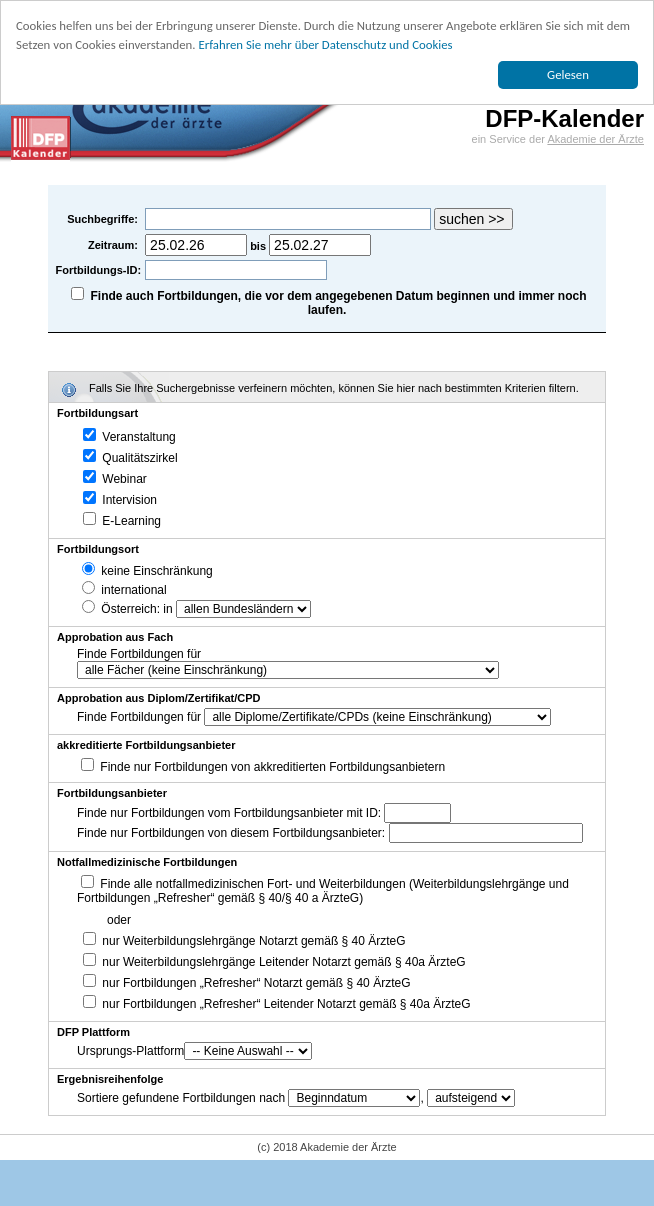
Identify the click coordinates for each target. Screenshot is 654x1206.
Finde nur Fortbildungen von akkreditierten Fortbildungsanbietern (272, 767)
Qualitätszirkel (130, 458)
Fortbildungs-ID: (99, 270)
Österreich (119, 609)
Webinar (115, 479)
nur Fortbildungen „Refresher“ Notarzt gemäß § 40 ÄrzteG (246, 983)
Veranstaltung (129, 437)
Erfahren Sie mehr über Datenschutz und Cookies (325, 44)
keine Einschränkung (147, 571)
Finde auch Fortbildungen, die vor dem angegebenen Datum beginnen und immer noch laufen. (339, 303)
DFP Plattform (93, 1032)
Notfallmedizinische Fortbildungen (147, 862)
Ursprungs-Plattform (130, 1051)
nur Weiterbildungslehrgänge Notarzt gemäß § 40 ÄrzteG (244, 941)
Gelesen (568, 74)
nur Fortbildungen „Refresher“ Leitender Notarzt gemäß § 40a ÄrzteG (277, 1004)
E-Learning (122, 521)
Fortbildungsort (98, 549)
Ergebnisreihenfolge (110, 1079)
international (124, 590)
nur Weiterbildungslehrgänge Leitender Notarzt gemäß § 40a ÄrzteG (274, 962)
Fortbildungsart (97, 413)
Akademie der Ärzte (595, 139)
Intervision (120, 500)
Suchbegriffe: (104, 219)
